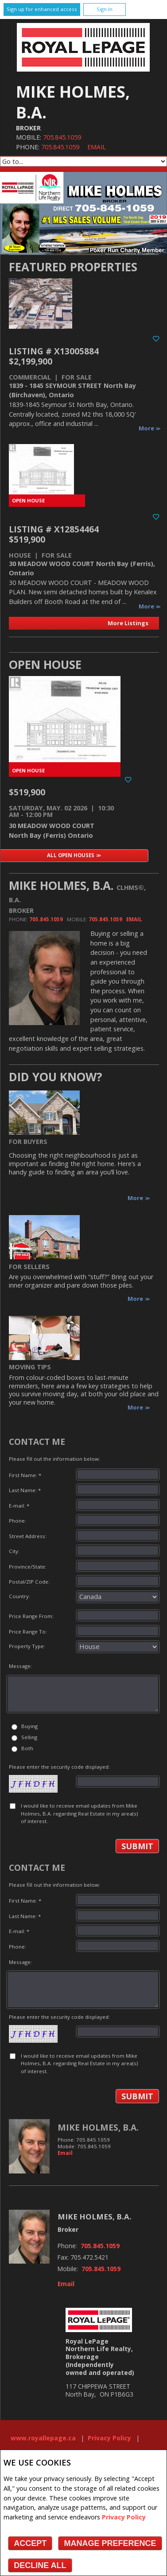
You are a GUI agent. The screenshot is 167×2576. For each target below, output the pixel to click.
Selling (29, 1737)
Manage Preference (110, 2543)
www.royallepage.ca (43, 2438)
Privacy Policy (124, 2517)
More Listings (128, 623)
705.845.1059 (62, 137)
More (147, 428)
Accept (30, 2543)
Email (96, 147)
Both (27, 1748)
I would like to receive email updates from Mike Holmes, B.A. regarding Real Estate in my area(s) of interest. (79, 1813)
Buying (29, 1726)
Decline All (40, 2565)
